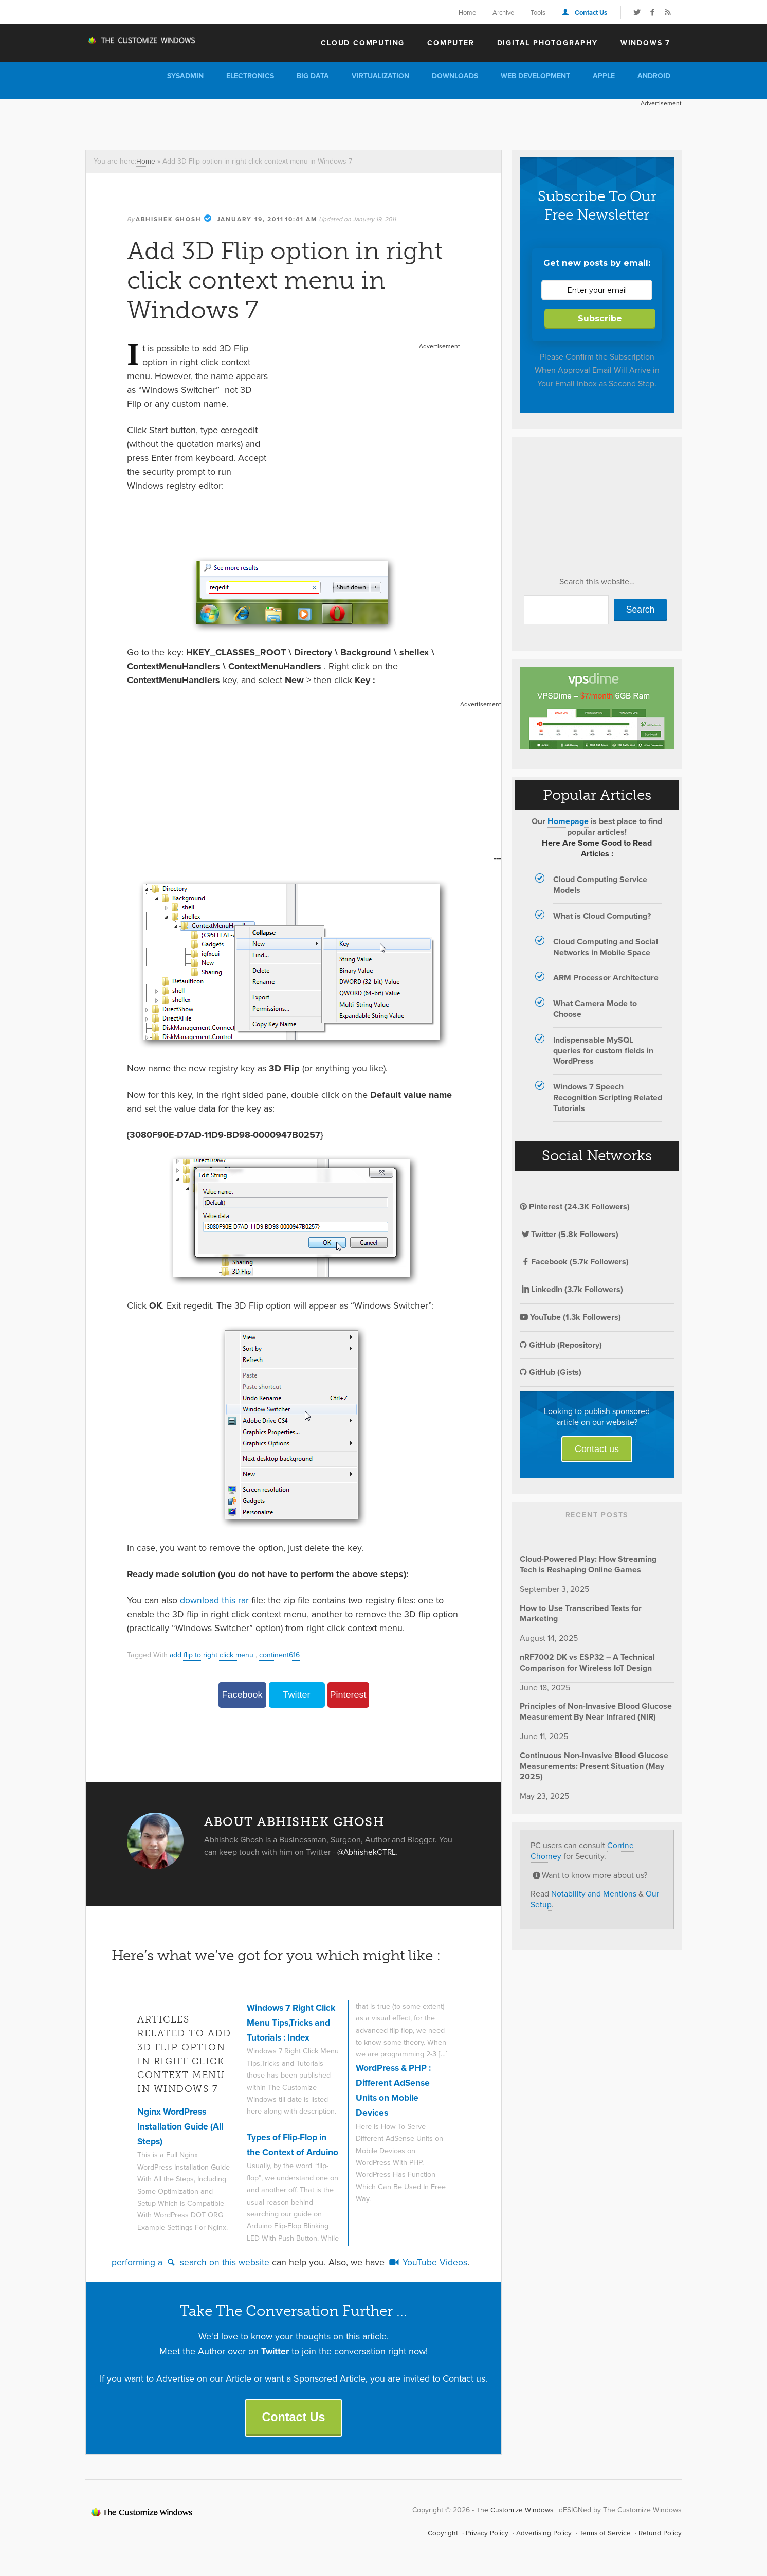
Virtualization (380, 75)
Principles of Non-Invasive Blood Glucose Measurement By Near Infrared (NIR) (596, 1711)
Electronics (250, 75)
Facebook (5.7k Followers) (574, 1261)
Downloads (455, 75)
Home (467, 12)
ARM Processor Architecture (606, 977)
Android (653, 75)
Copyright (439, 2533)
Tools (538, 12)
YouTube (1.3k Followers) (570, 1317)
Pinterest (348, 1694)
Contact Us (591, 12)
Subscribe (600, 319)
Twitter (296, 1694)
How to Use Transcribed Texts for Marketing (581, 1613)
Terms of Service (603, 2533)
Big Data (313, 75)
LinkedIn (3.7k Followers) (571, 1289)
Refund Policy (660, 2533)
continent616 (281, 1654)
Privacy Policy (483, 2533)
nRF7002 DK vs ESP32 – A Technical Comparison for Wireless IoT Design (587, 1662)
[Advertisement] (272, 122)
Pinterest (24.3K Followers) (575, 1206)
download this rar (214, 1599)
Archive (503, 12)
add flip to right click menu (212, 1654)
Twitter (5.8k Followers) (569, 1234)
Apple (604, 75)
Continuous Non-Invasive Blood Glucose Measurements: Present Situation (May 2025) (594, 1766)
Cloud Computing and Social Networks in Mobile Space (605, 947)
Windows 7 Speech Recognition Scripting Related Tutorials (607, 1097)
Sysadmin (185, 75)
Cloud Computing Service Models (600, 884)
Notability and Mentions (593, 1894)
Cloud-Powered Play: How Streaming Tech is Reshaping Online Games (588, 1564)
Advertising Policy (541, 2533)
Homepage (568, 821)
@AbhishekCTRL (367, 1851)
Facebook (242, 1694)
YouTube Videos (427, 2261)
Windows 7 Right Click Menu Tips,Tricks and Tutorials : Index (293, 2022)
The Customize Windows (144, 41)
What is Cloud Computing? (602, 916)
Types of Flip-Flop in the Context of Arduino (289, 2152)
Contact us (597, 1449)
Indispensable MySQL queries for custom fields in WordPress (603, 1050)
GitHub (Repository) (561, 1345)
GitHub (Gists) (550, 1372)
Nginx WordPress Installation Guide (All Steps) (182, 2126)
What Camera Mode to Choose (595, 1008)
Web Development (535, 75)
